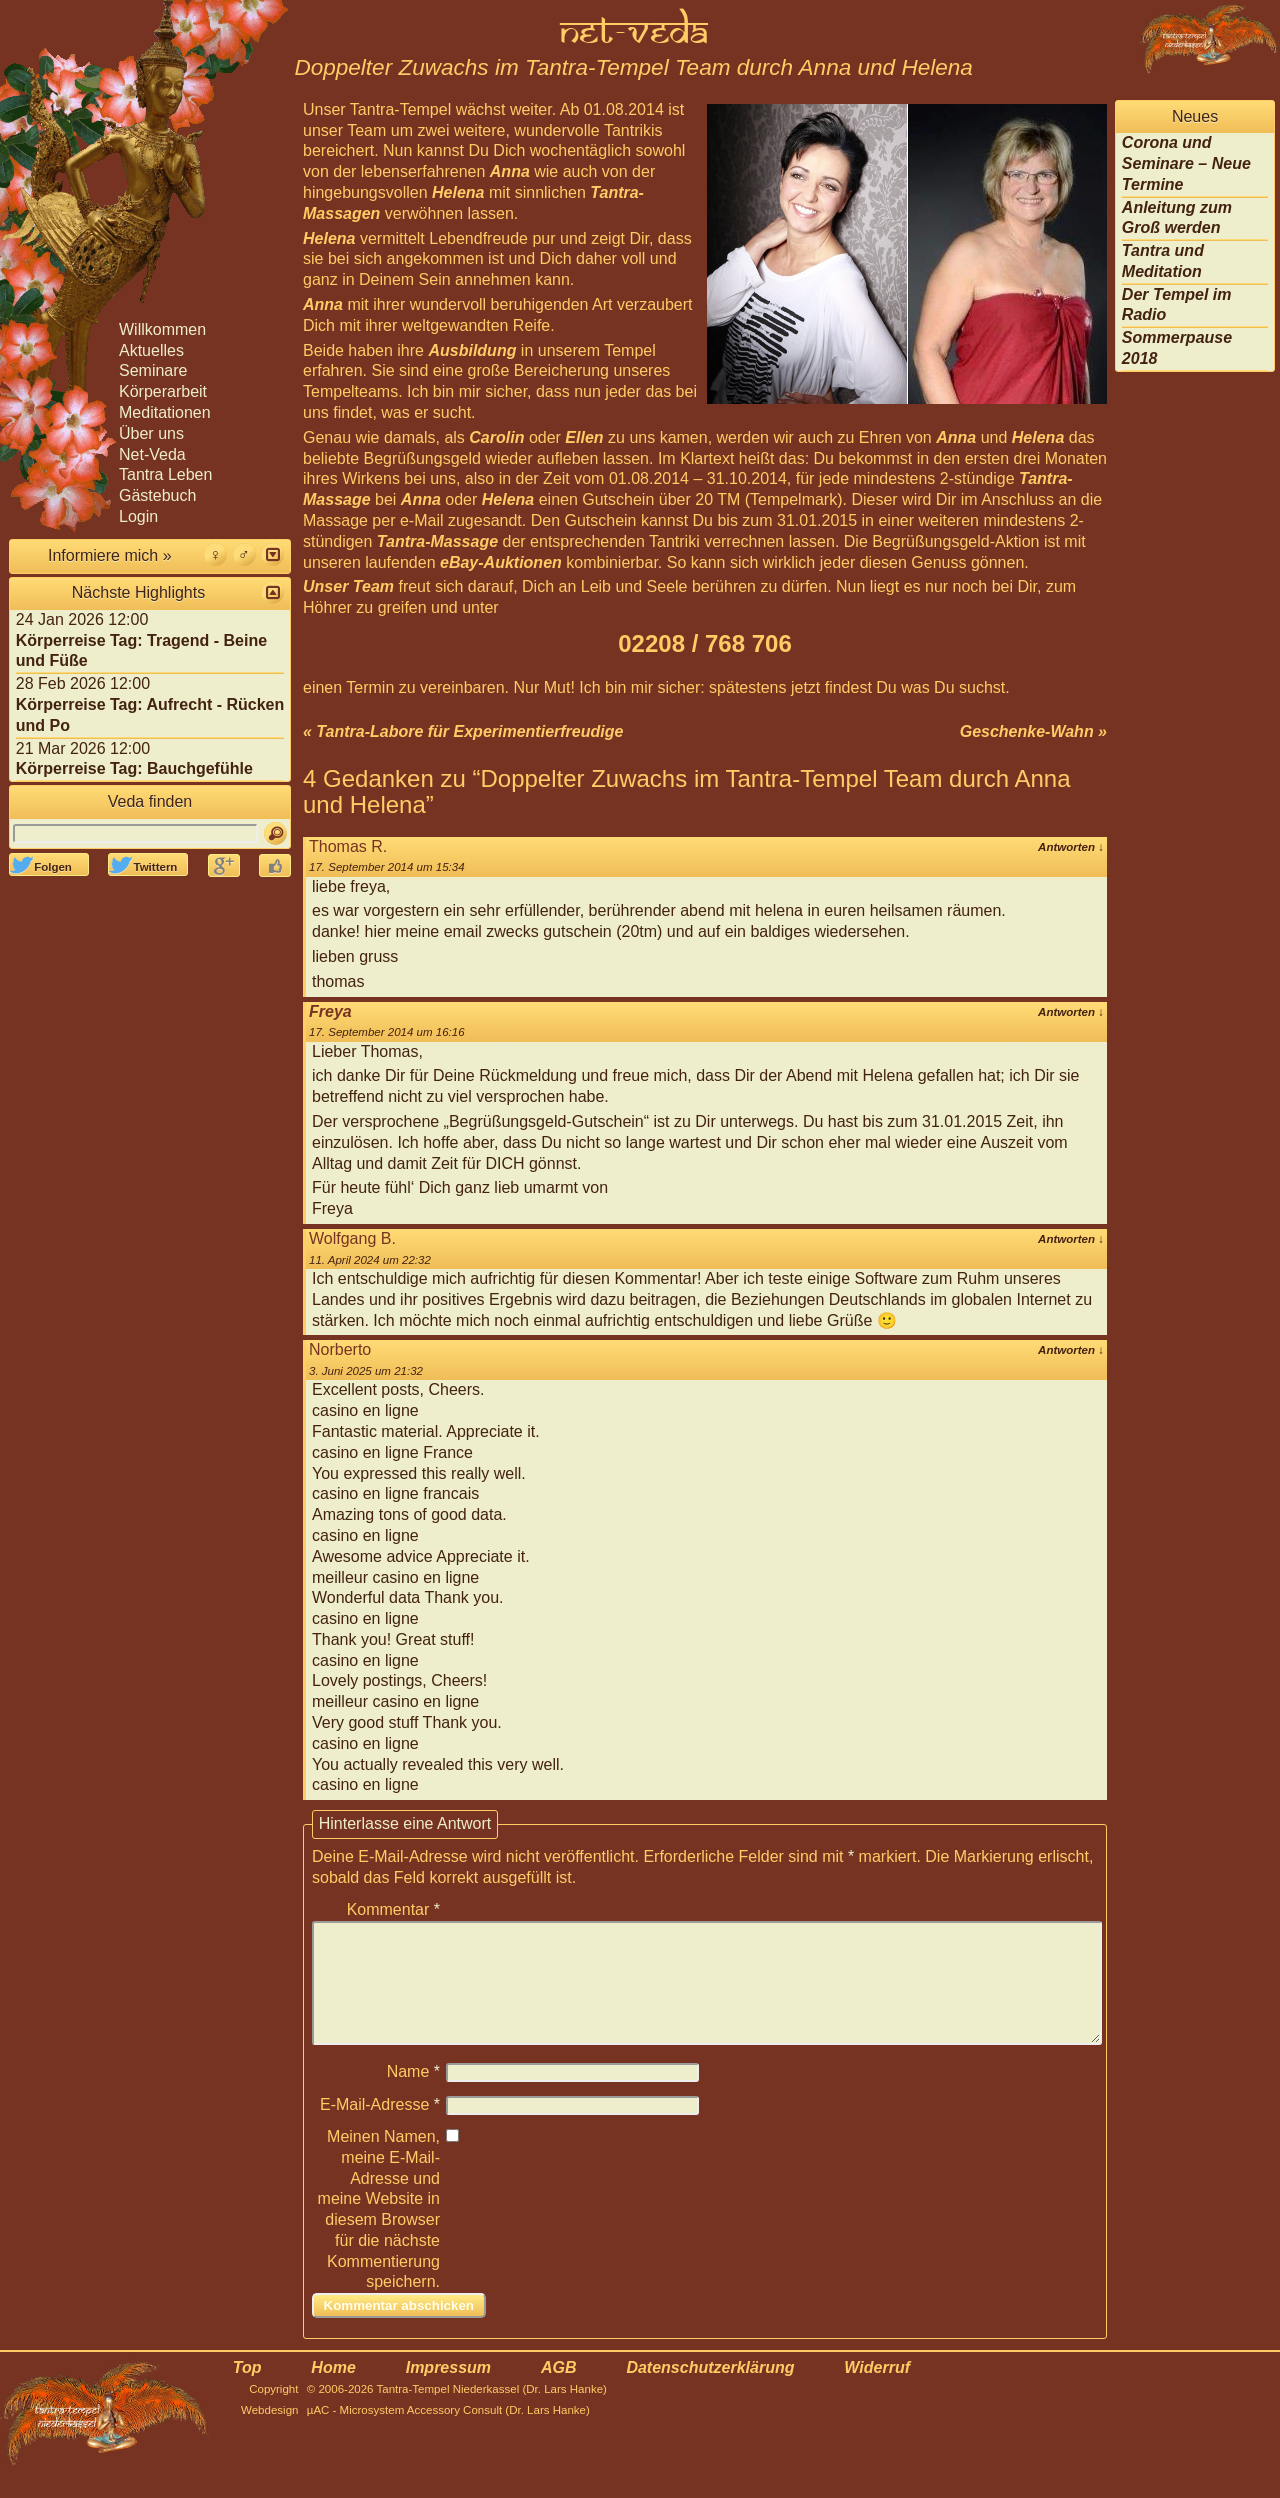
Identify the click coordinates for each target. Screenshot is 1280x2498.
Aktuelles (151, 350)
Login (138, 516)
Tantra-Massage (437, 541)
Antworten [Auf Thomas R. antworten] (1071, 847)
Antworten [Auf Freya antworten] (1071, 1012)
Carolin (496, 437)
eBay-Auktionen (501, 562)
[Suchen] (275, 833)
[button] (272, 554)
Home (333, 2391)
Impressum (448, 2391)
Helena (458, 192)
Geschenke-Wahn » (1033, 731)
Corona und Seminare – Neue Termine (1186, 163)
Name (413, 2095)
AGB (559, 2391)
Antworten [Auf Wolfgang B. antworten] (1071, 1239)
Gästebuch (157, 495)
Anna (510, 171)
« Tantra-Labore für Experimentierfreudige (463, 731)
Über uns (151, 433)
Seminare (153, 370)
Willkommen (162, 329)
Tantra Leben (165, 474)
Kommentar (393, 1909)
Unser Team (348, 586)
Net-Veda (152, 454)
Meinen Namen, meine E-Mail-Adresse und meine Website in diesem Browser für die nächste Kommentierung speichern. (379, 2233)
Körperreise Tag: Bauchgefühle (134, 768)
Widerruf (877, 2391)
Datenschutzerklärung (710, 2391)
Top (247, 2391)
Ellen (584, 437)
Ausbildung (472, 350)
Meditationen (165, 412)
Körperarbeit (163, 391)
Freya (330, 1011)
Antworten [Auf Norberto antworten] (1071, 1350)
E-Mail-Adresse (380, 2128)
